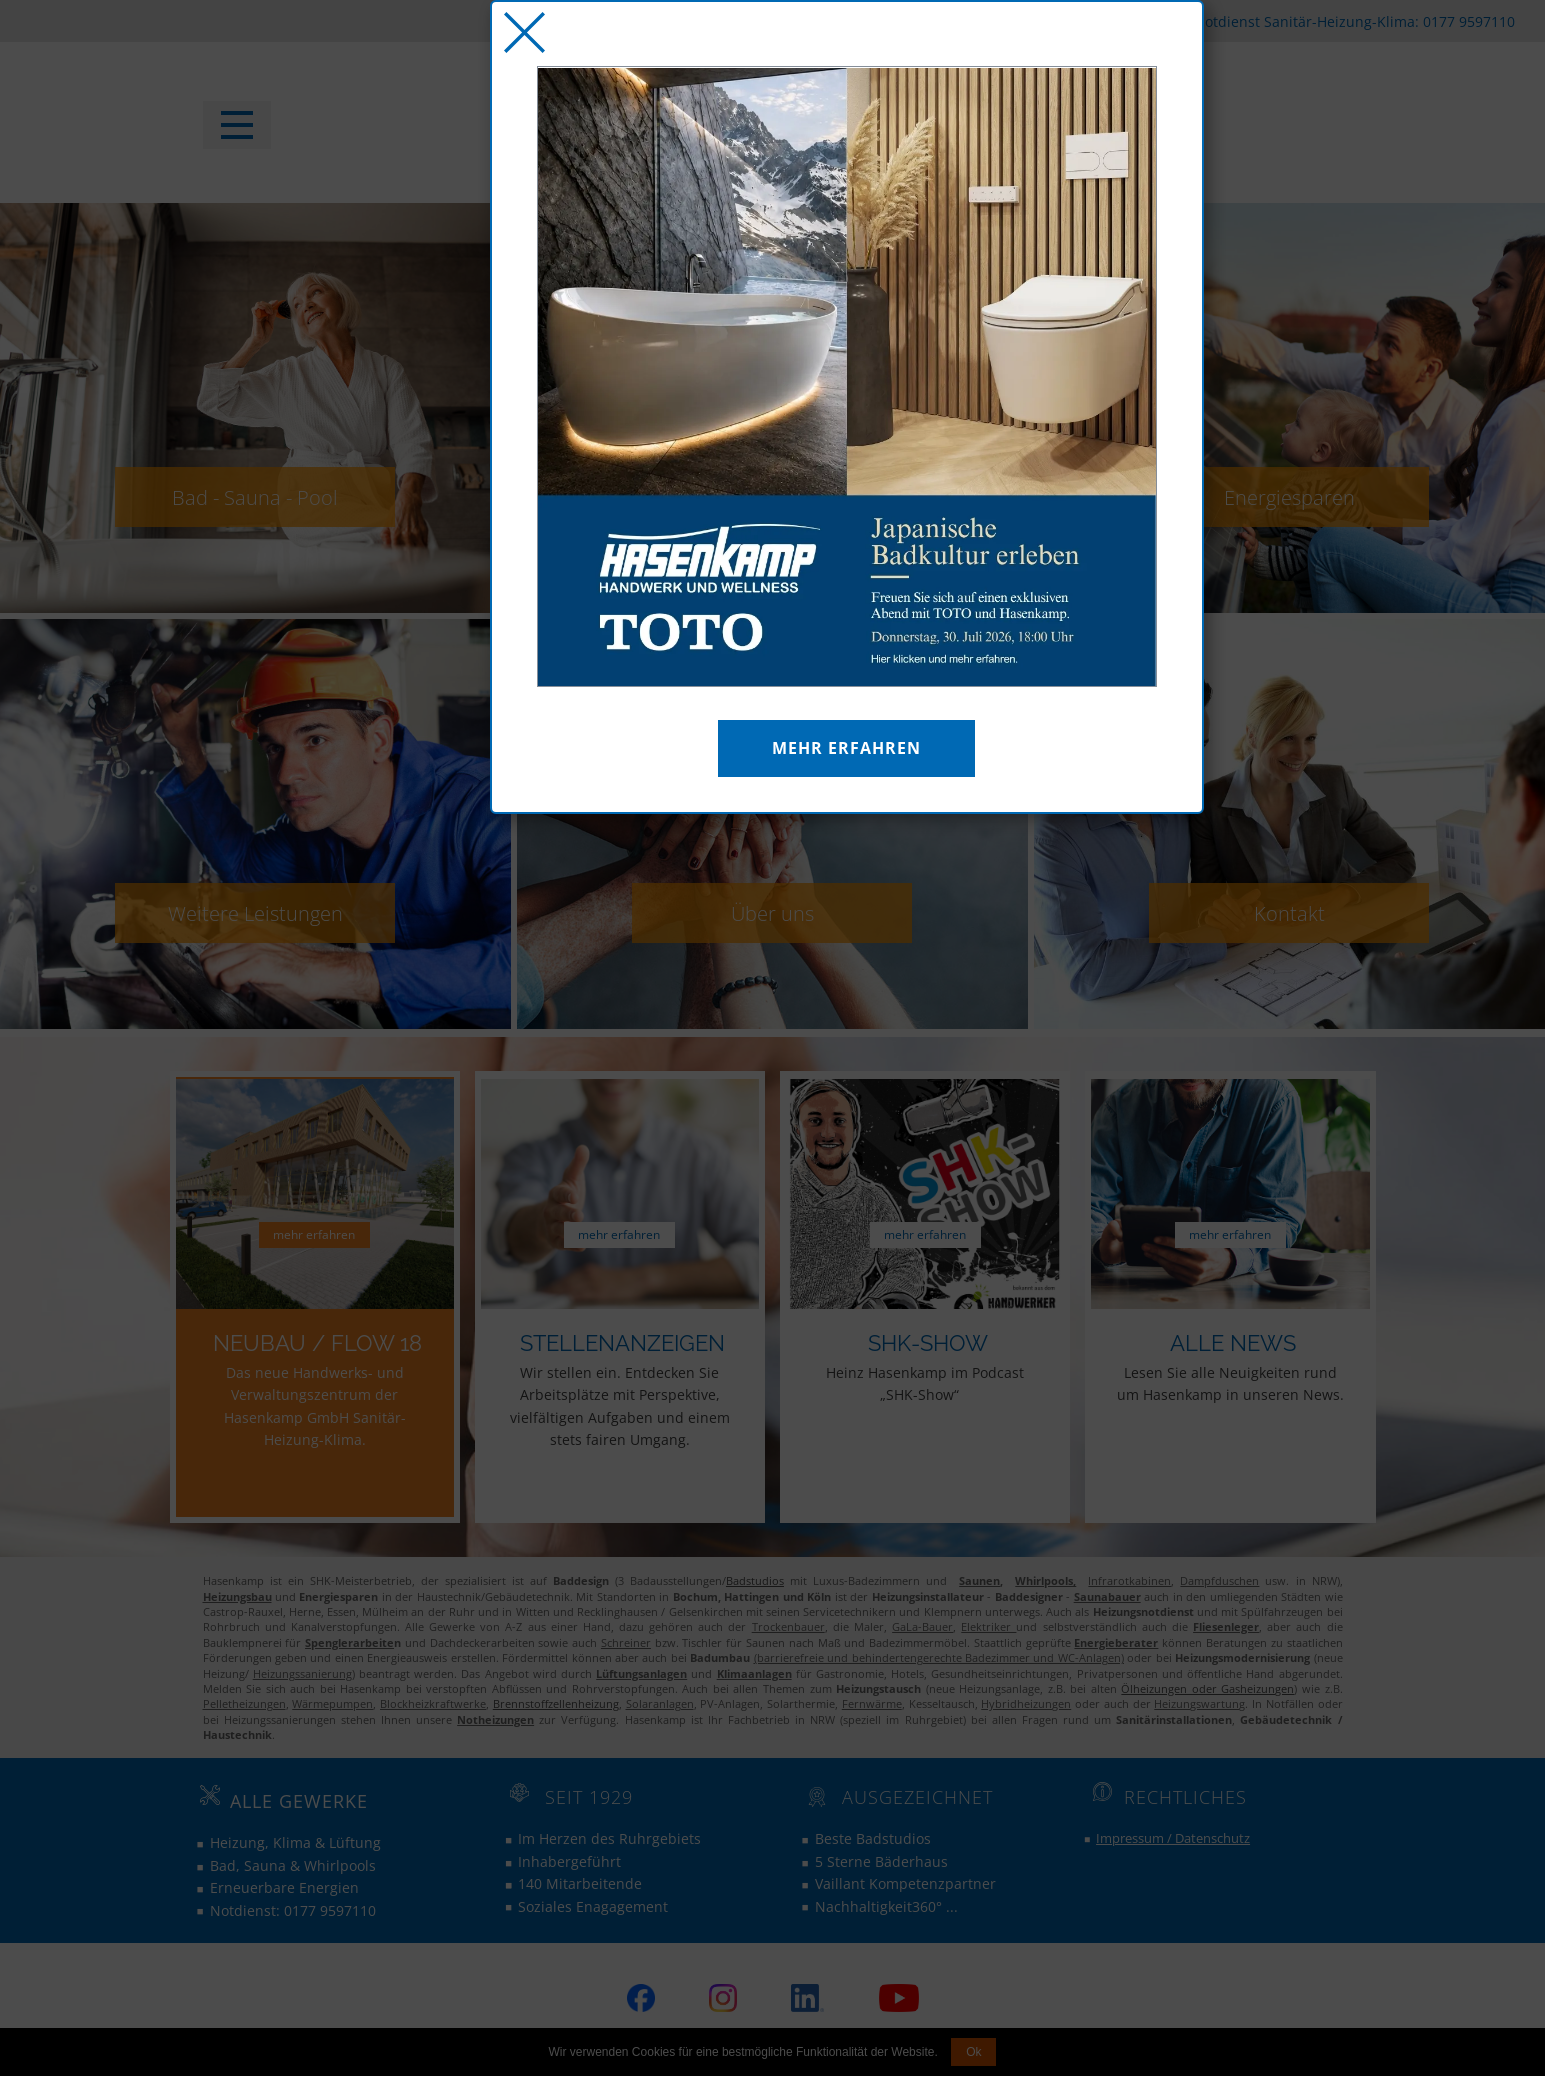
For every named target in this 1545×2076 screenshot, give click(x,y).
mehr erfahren (314, 1234)
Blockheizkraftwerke (433, 1703)
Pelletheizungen (244, 1703)
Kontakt (1289, 913)
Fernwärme (872, 1703)
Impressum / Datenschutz (1173, 1838)
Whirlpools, (1045, 1580)
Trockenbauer (788, 1626)
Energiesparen (1289, 497)
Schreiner (626, 1642)
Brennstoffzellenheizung (556, 1703)
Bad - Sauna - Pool (255, 497)
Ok (973, 2052)
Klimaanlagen (754, 1673)
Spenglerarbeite (349, 1642)
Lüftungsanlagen (641, 1673)
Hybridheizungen (1026, 1703)
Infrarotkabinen (1129, 1580)
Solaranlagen (660, 1703)
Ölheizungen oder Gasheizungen (1207, 1688)
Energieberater (1116, 1642)
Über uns (772, 913)
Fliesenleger (1226, 1626)
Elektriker (988, 1626)
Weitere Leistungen (255, 913)
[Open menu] (237, 125)
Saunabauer (1107, 1596)
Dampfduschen (1219, 1580)
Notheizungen (495, 1719)
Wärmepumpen (332, 1703)
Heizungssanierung (302, 1673)
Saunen (979, 1580)
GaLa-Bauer (922, 1626)
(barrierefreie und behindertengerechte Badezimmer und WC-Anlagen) (939, 1657)
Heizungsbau (237, 1596)
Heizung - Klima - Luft (772, 497)
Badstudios (755, 1580)
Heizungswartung (1199, 1703)
